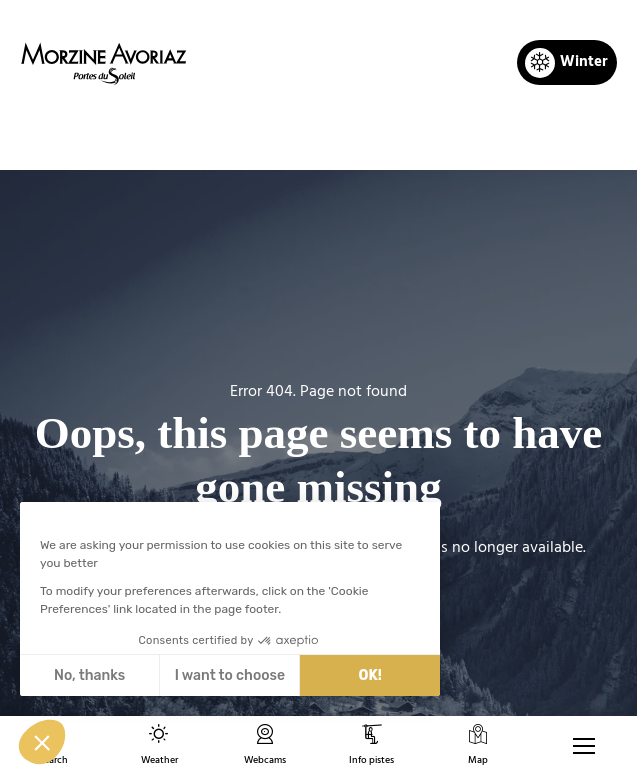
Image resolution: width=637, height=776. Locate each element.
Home (214, 136)
